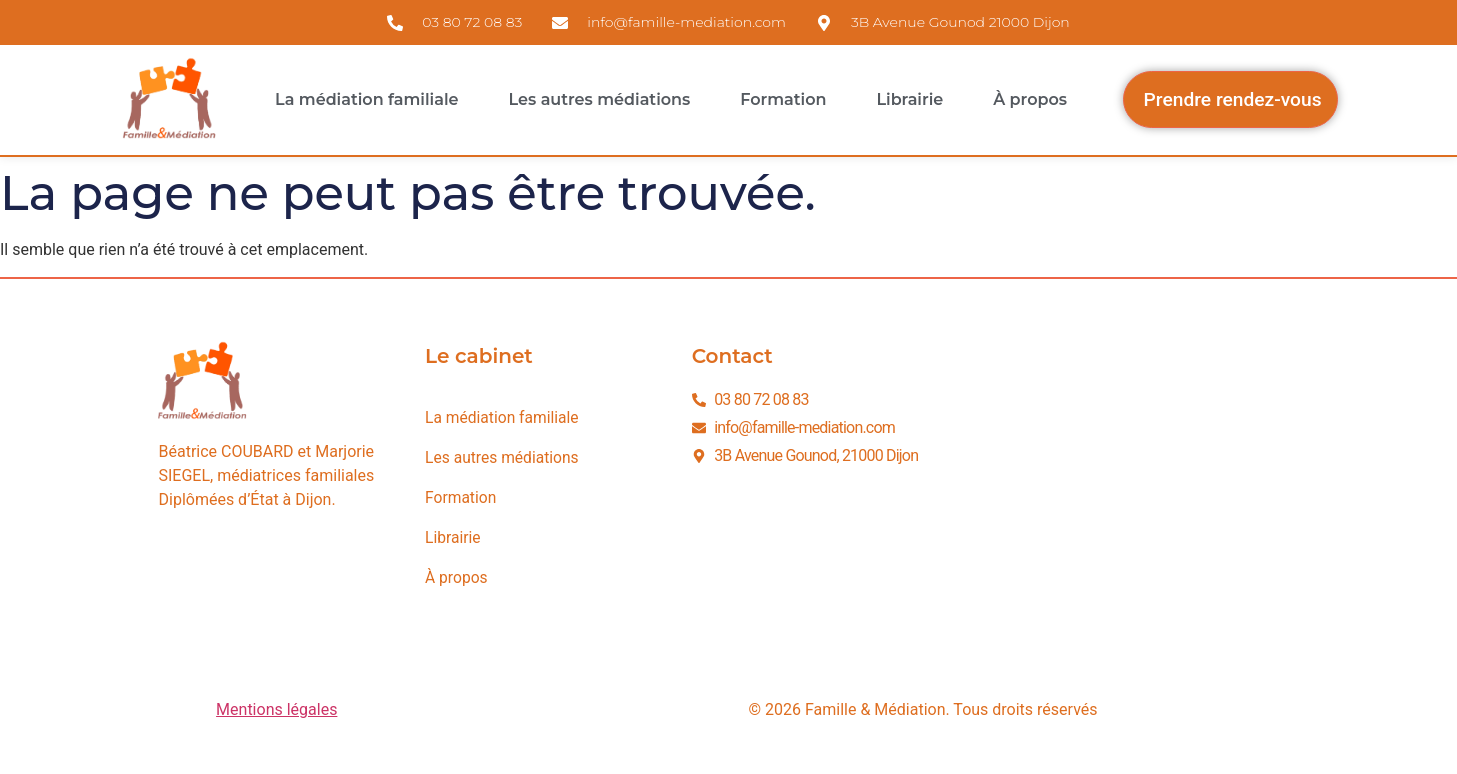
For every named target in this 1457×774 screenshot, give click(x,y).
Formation (783, 99)
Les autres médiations (600, 99)
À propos (1030, 99)
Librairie (909, 99)
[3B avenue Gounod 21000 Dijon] (1128, 494)
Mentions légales (276, 709)
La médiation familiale (366, 99)
